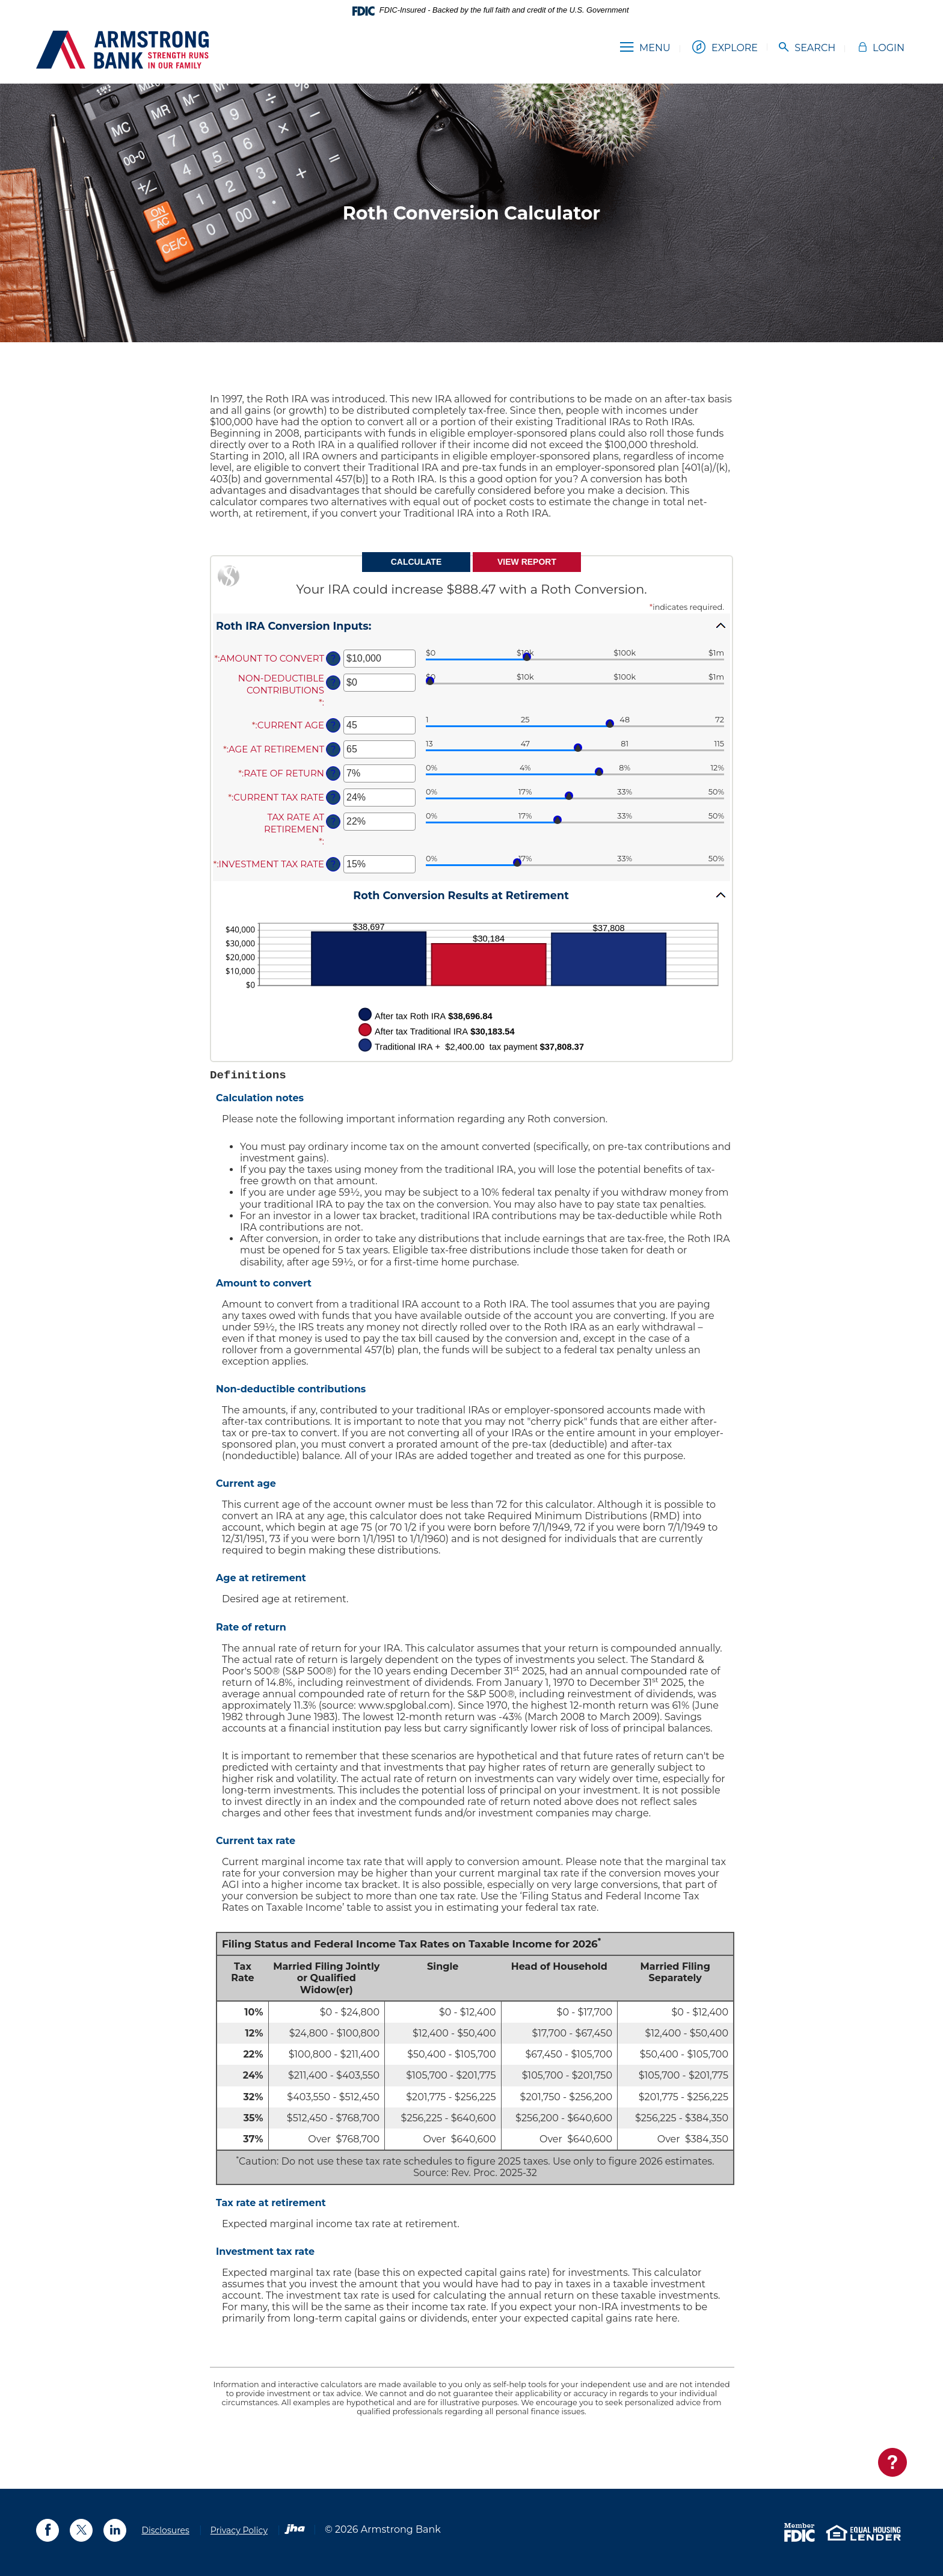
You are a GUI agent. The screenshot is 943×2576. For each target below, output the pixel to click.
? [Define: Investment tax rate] (333, 864)
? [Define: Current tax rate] (333, 797)
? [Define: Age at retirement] (333, 749)
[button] (471, 625)
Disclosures (165, 2530)
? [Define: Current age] (333, 725)
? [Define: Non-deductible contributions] (333, 682)
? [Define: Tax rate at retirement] (333, 821)
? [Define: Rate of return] (333, 773)
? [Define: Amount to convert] (333, 658)
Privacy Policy (239, 2530)
